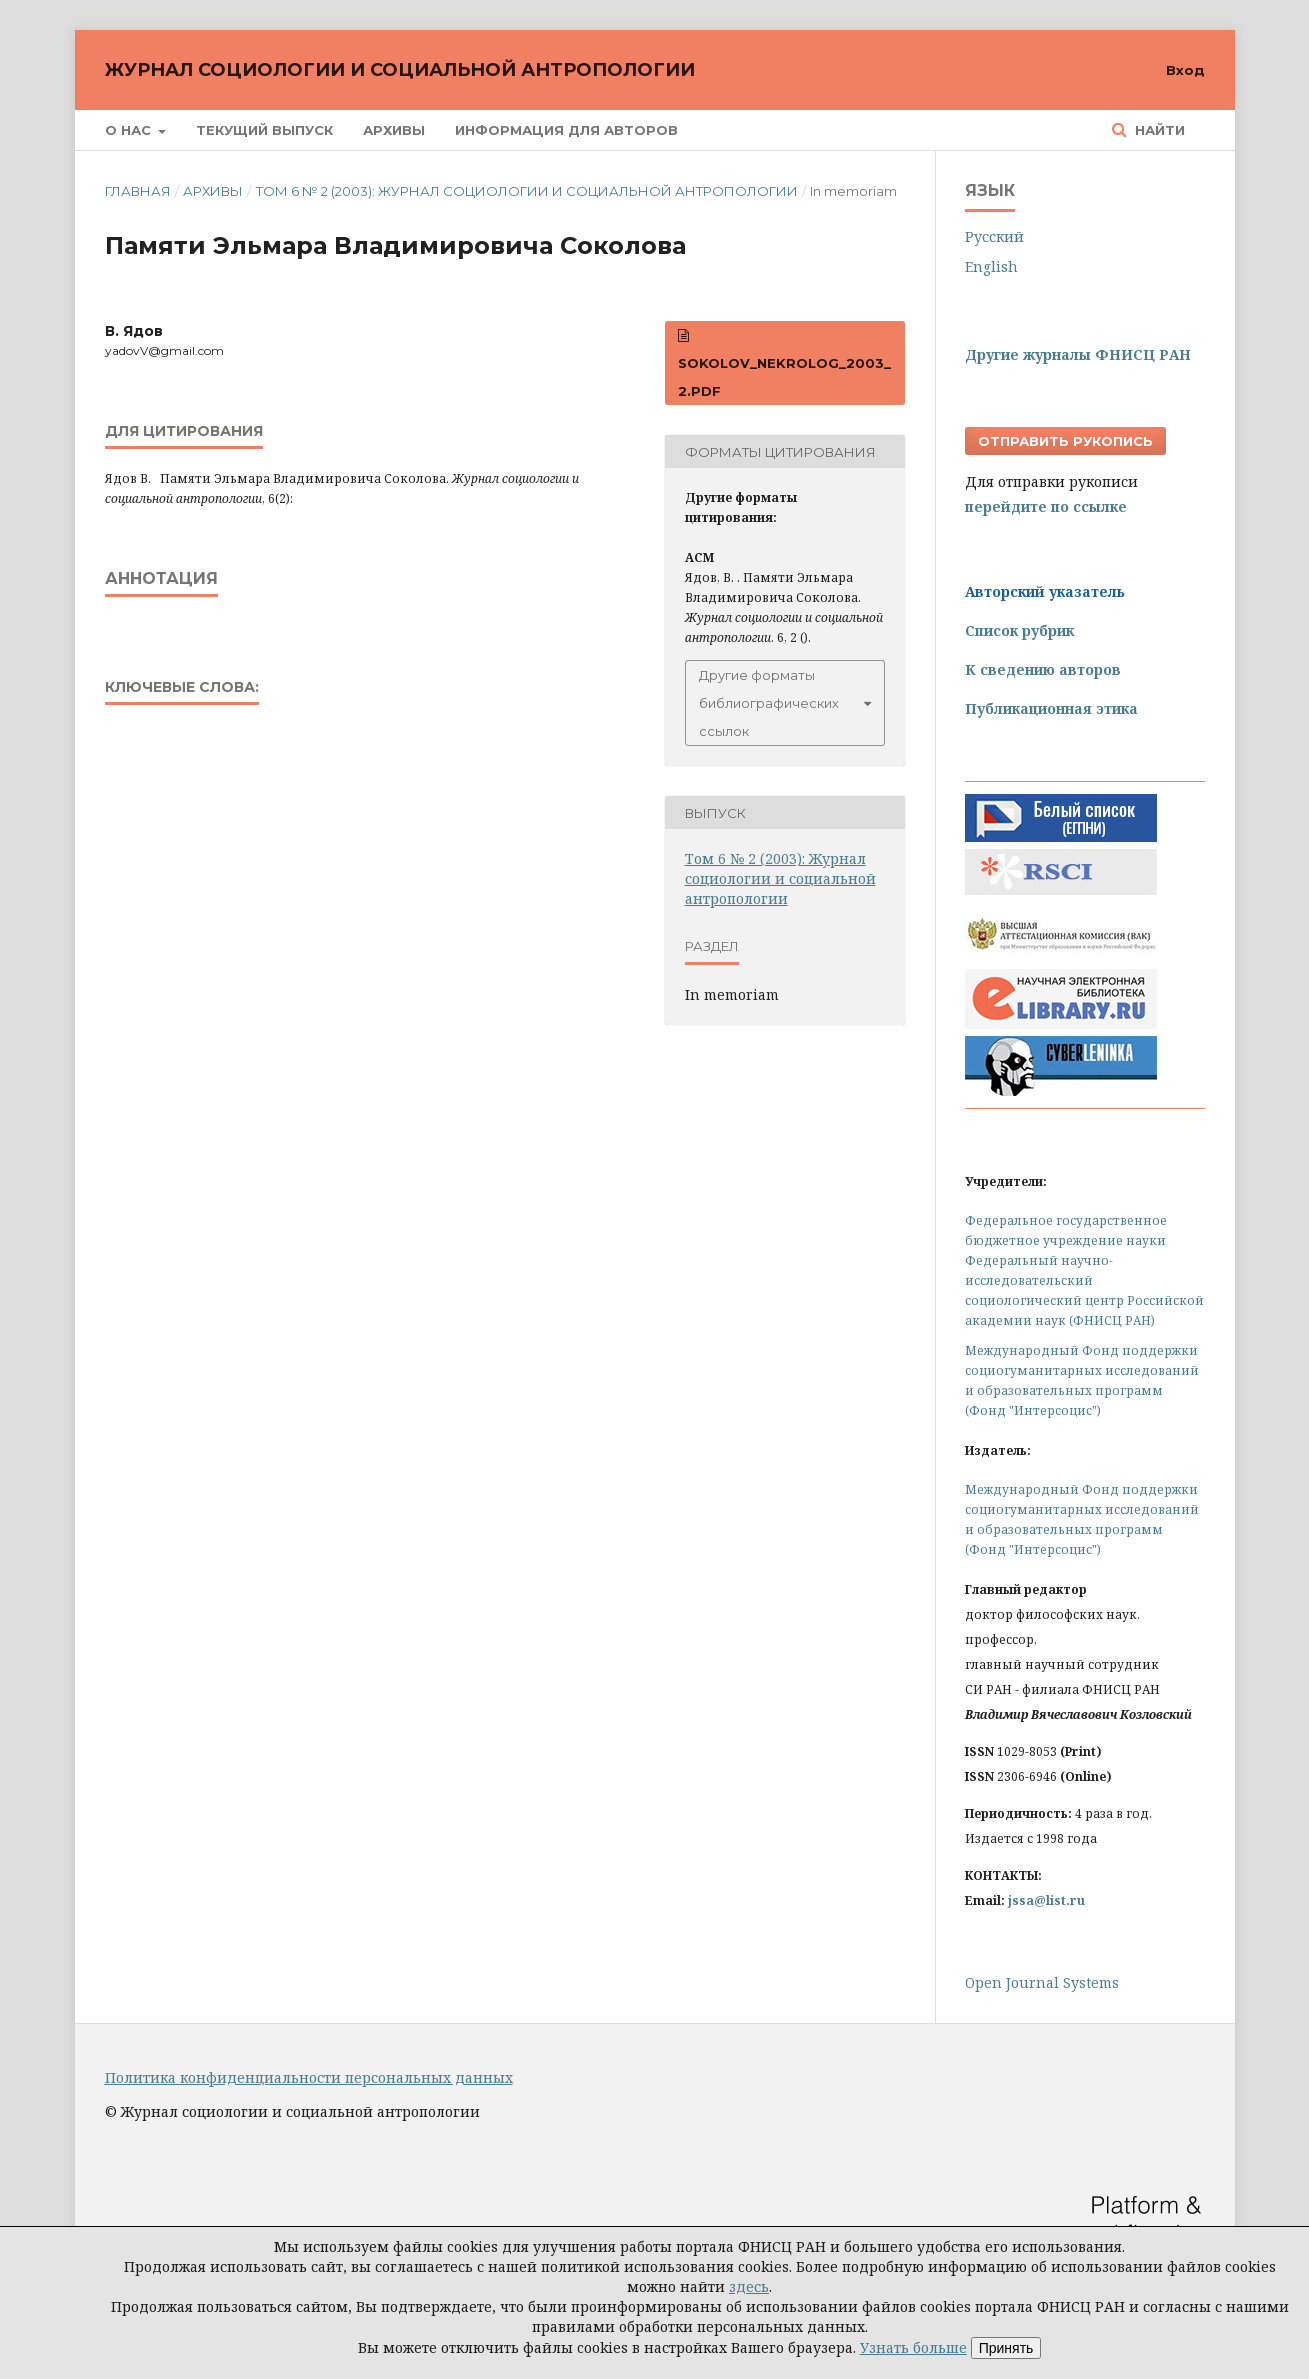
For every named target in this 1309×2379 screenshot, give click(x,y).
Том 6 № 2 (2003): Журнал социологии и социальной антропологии (527, 191)
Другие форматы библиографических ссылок (769, 703)
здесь (749, 2286)
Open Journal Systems (1042, 1982)
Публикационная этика (1051, 708)
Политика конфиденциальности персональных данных (309, 2077)
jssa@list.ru (1046, 1900)
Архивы (394, 130)
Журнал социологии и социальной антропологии (400, 70)
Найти (1158, 130)
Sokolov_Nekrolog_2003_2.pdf (784, 377)
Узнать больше (913, 2347)
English (991, 266)
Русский (994, 236)
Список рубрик (1019, 630)
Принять (1006, 2348)
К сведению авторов (1043, 669)
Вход (1185, 70)
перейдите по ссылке (1046, 506)
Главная (138, 191)
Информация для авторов (566, 130)
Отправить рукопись (1065, 441)
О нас (130, 130)
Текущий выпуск (264, 130)
